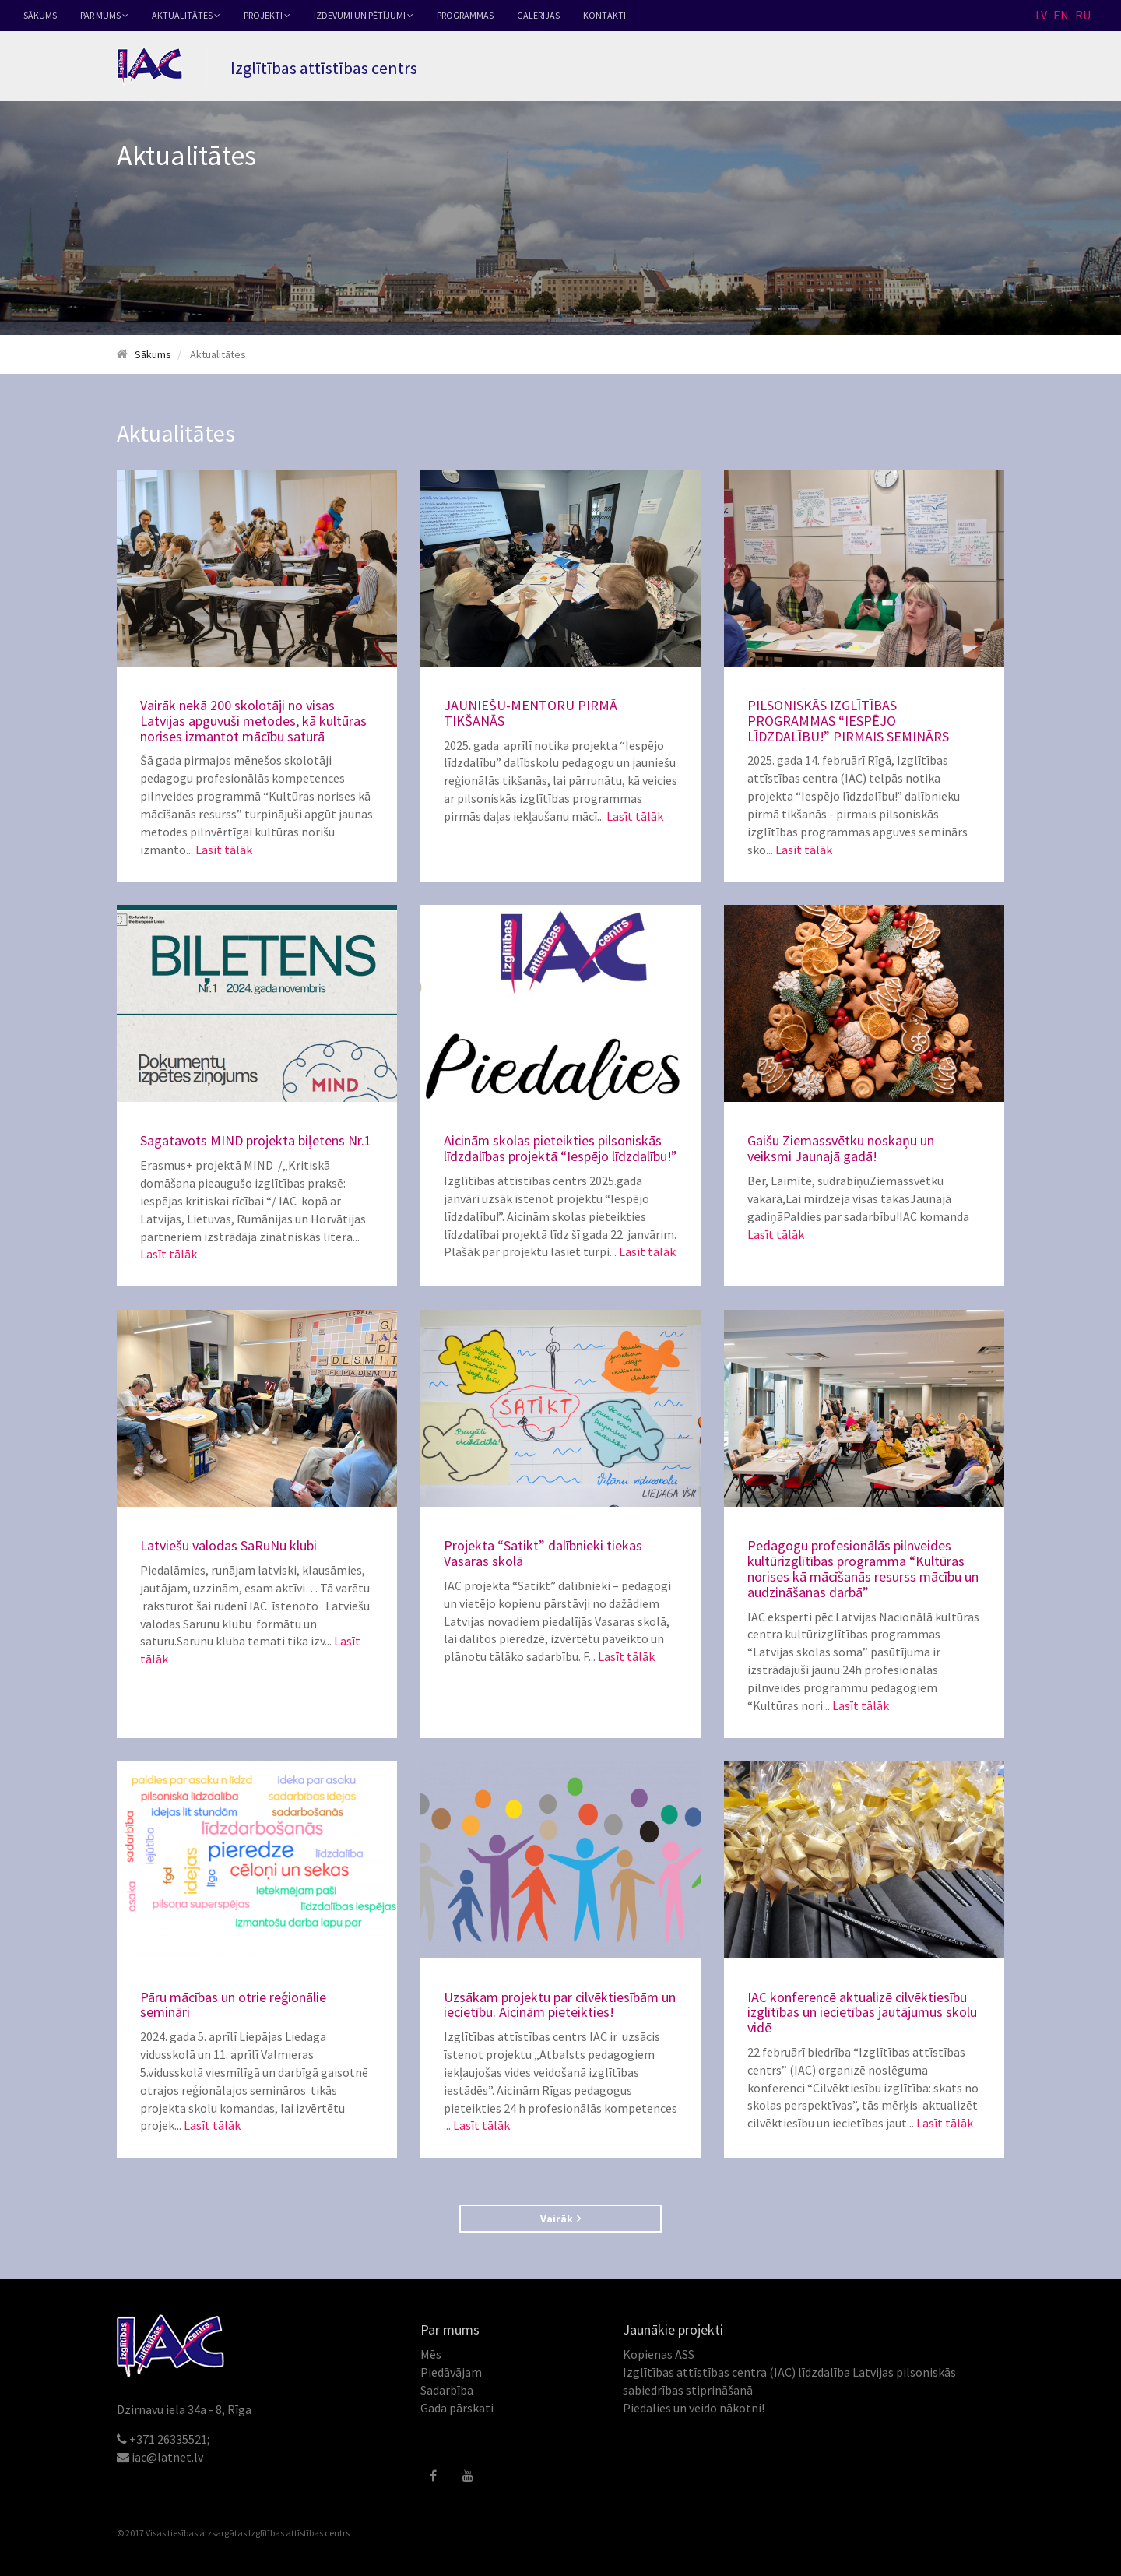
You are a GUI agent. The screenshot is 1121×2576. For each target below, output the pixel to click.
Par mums (104, 15)
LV (1041, 15)
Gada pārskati (457, 2408)
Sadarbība (446, 2390)
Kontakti (604, 15)
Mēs (430, 2354)
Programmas (465, 15)
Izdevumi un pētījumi (363, 15)
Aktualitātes (186, 15)
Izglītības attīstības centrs (299, 2533)
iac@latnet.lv (167, 2457)
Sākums (40, 15)
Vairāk (560, 2219)
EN (1061, 15)
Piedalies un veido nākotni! (693, 2408)
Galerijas (538, 15)
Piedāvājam (451, 2372)
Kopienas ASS (658, 2354)
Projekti (267, 15)
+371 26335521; (169, 2439)
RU (1083, 15)
